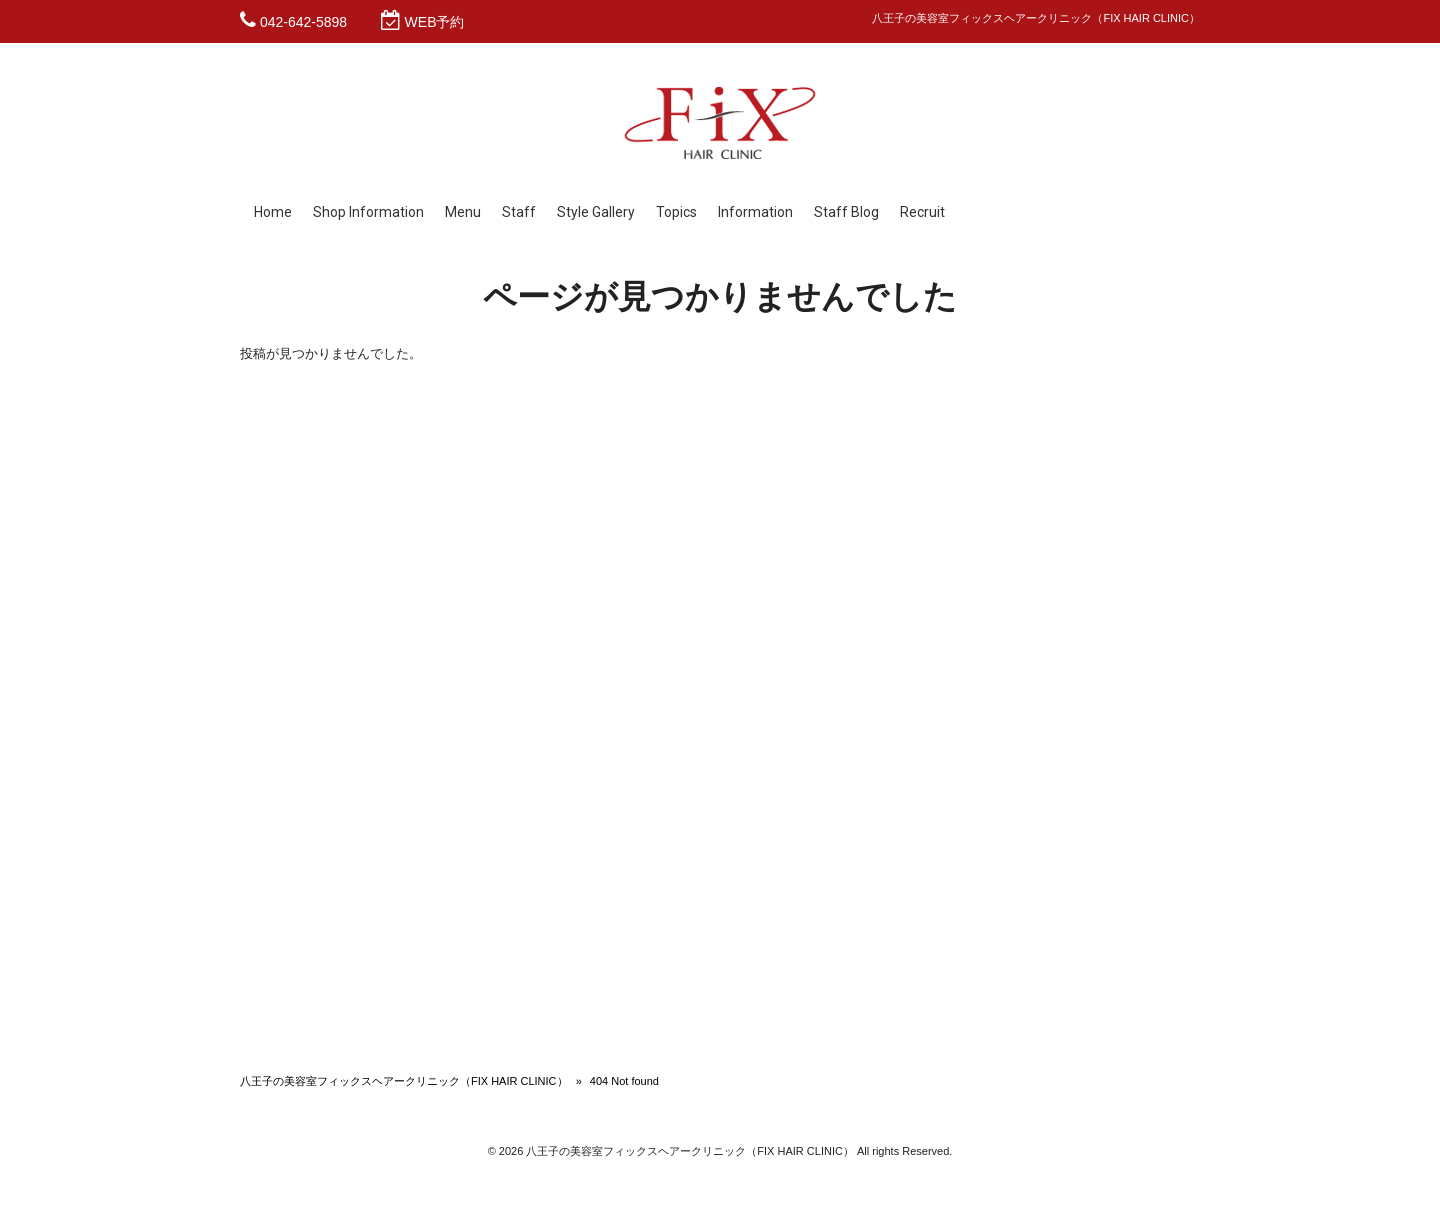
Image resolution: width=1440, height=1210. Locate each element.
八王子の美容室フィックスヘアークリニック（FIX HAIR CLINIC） (404, 1081)
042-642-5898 (303, 22)
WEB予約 (435, 22)
